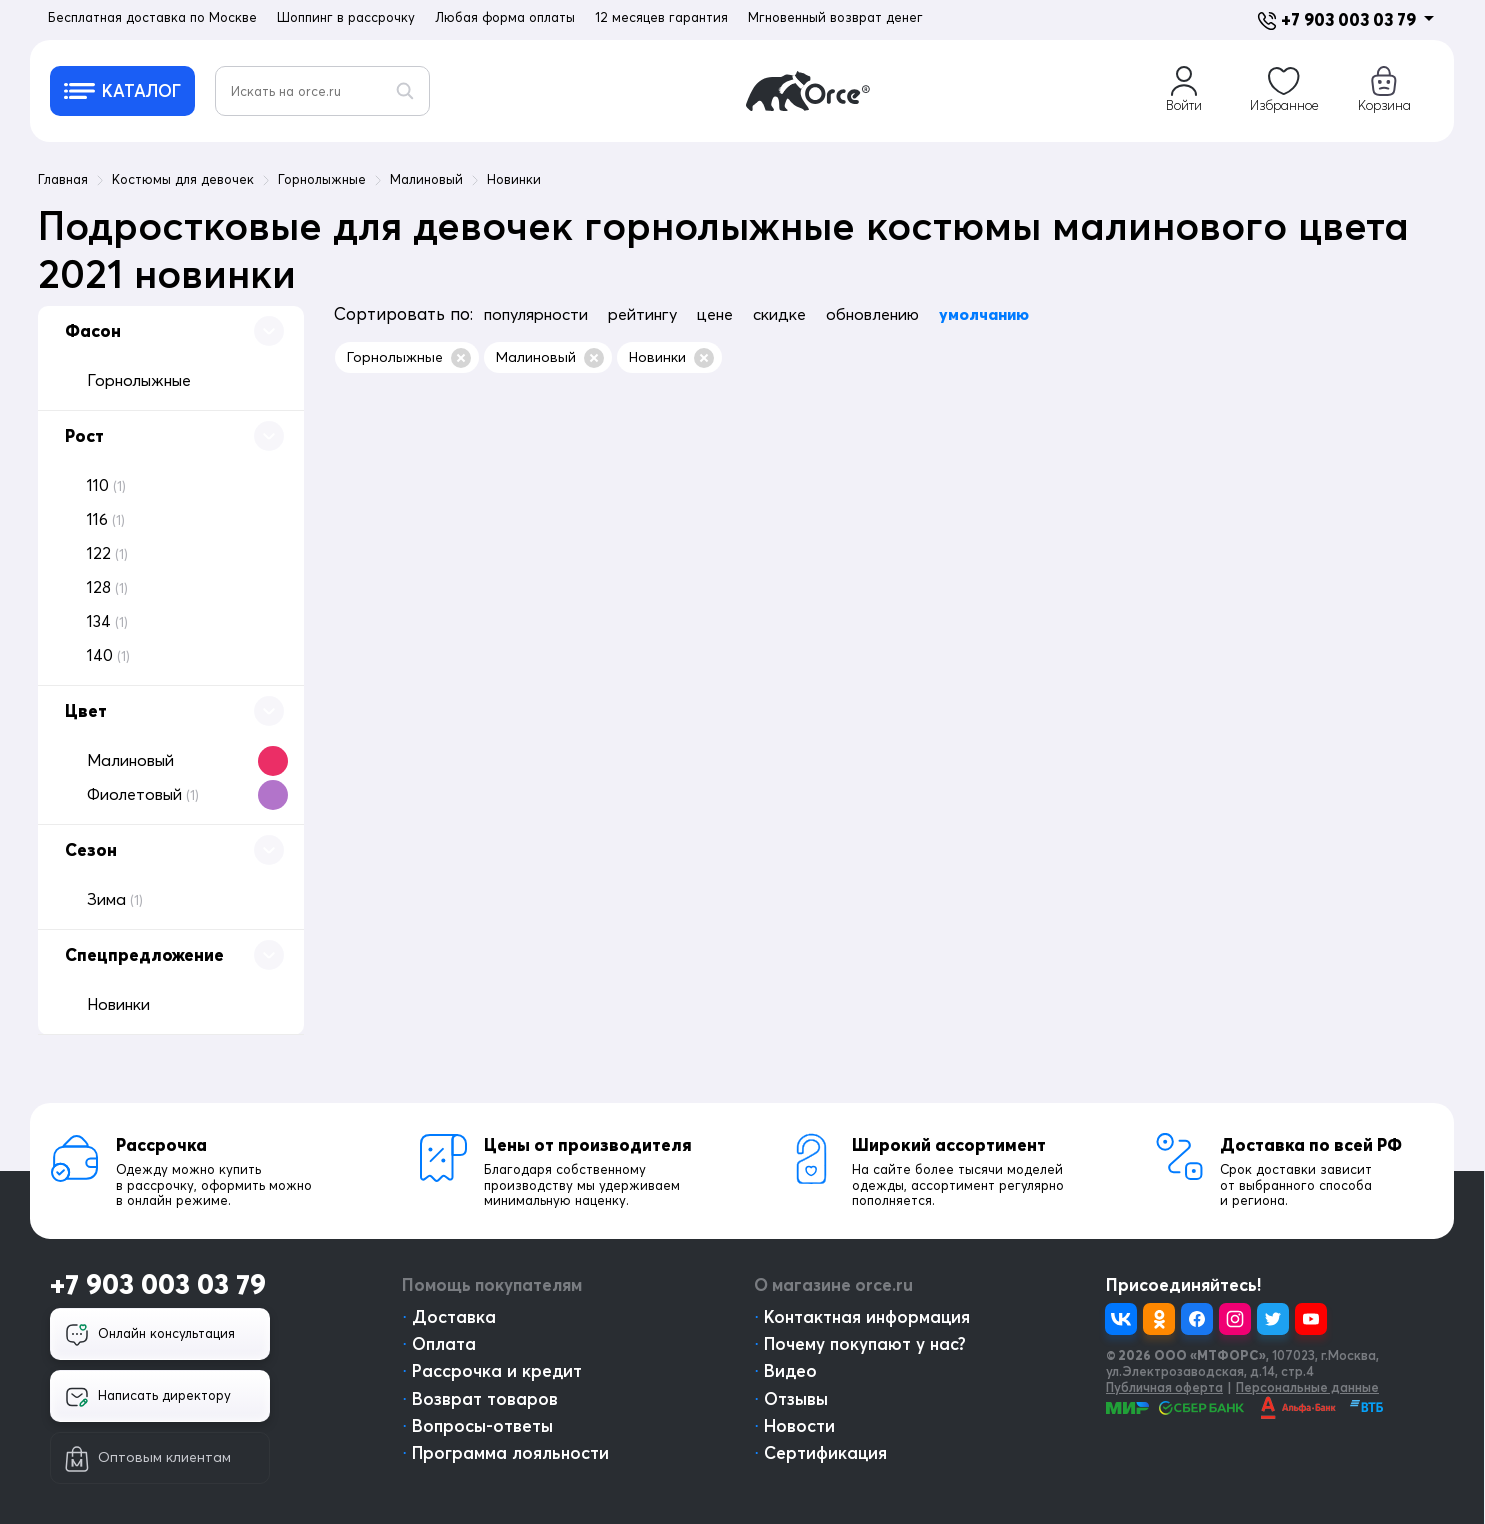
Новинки (671, 358)
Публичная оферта (1164, 1387)
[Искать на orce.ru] (322, 91)
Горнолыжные (409, 358)
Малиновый (550, 358)
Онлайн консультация (150, 1335)
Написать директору (148, 1397)
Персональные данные (1307, 1387)
